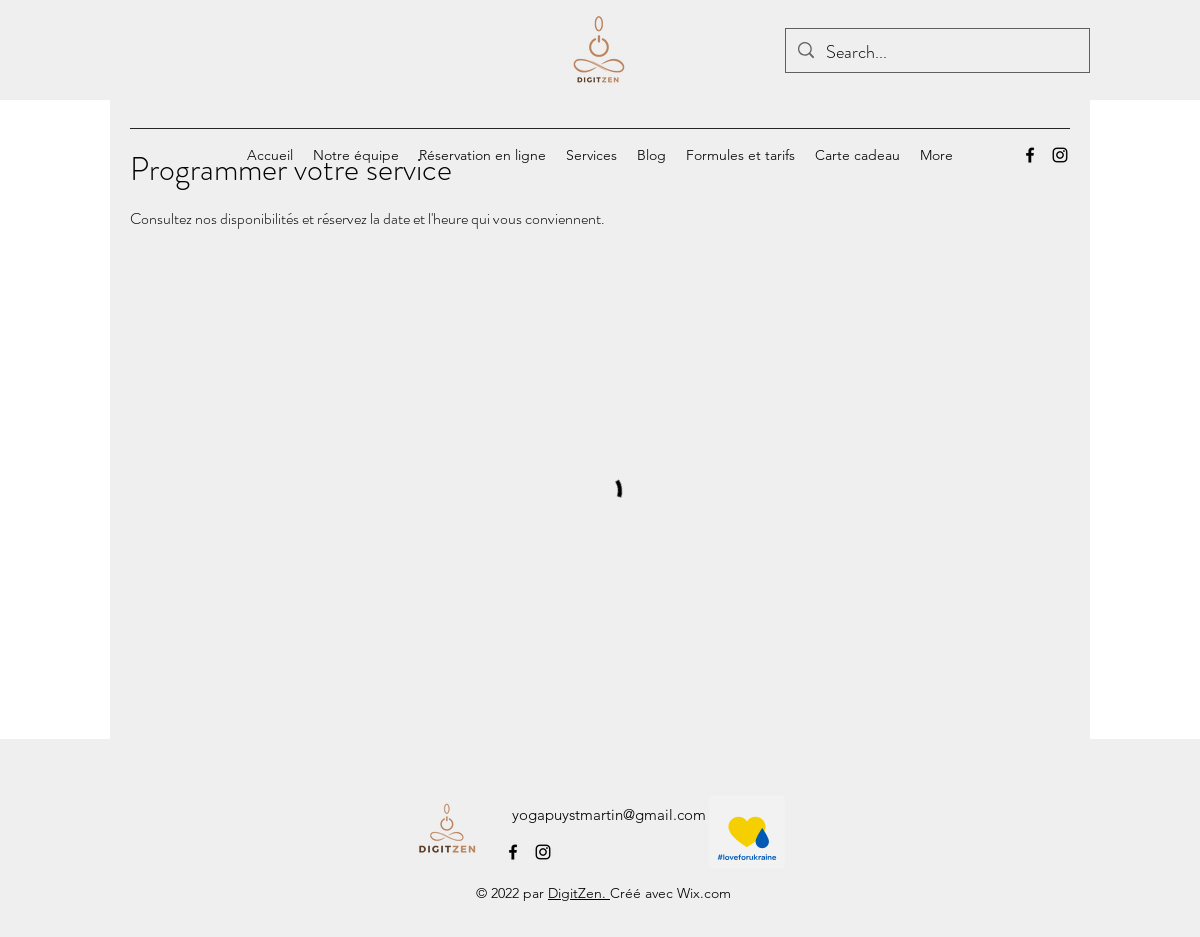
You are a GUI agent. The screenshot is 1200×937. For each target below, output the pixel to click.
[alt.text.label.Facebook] (1030, 155)
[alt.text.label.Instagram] (1060, 155)
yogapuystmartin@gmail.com (609, 814)
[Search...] (936, 53)
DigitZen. (579, 893)
